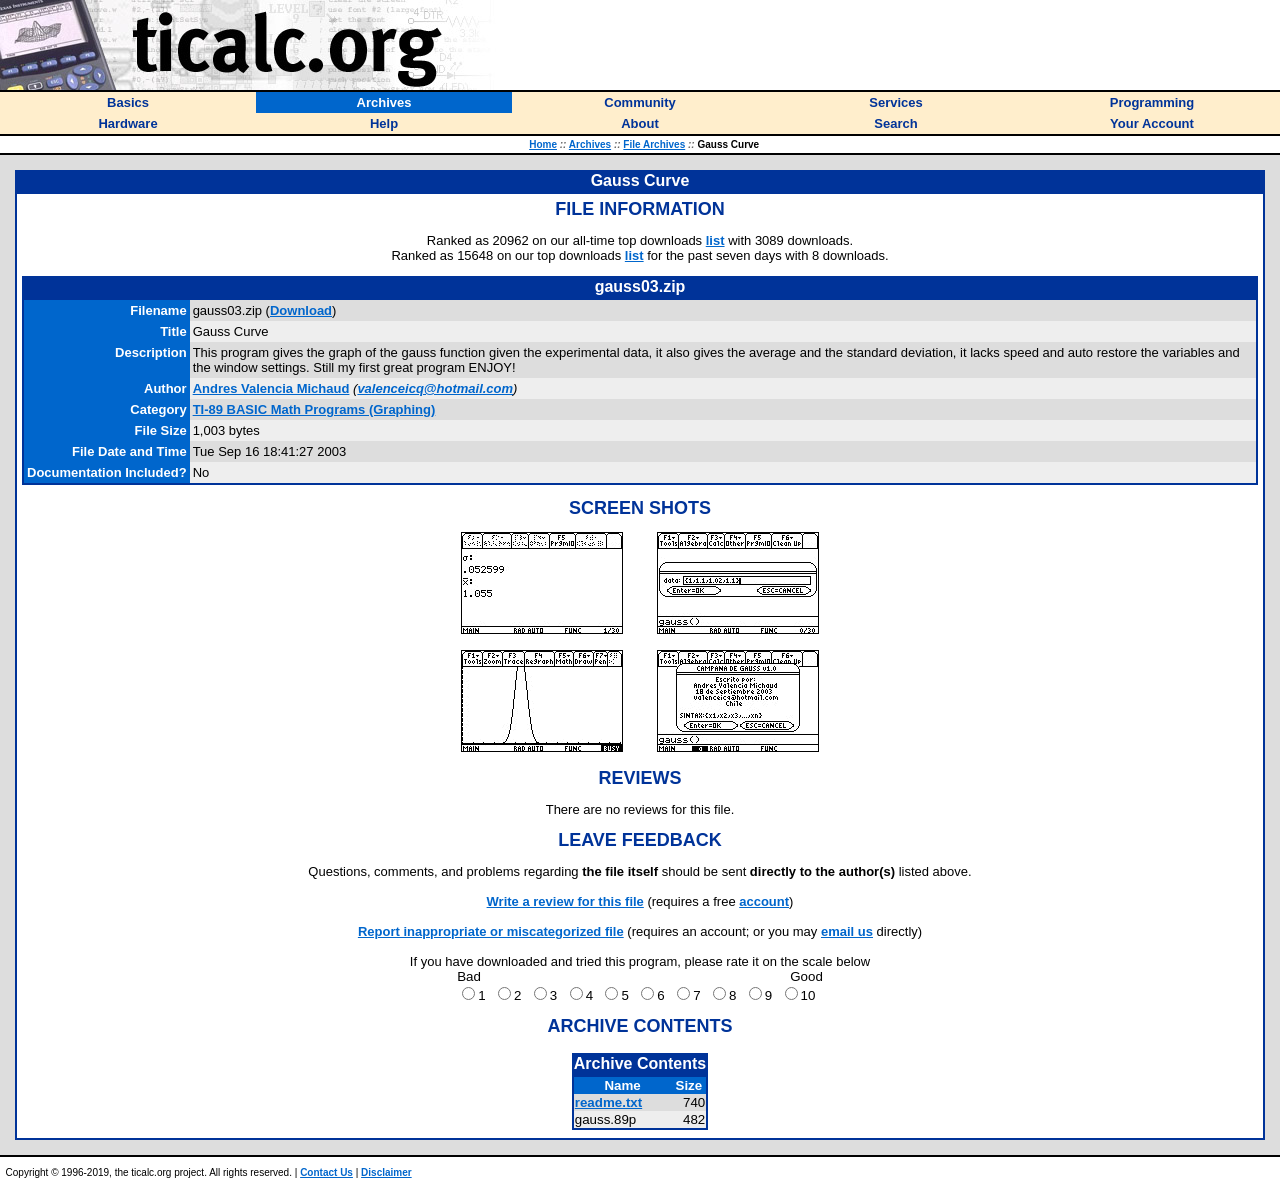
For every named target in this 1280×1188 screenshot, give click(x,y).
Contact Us (326, 1172)
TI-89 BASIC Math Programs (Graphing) (314, 409)
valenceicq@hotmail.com (435, 388)
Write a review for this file (565, 901)
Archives (590, 144)
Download (301, 310)
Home (543, 144)
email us (847, 931)
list (715, 240)
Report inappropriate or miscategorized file (491, 931)
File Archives (654, 144)
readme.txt (608, 1102)
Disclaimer (386, 1172)
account (764, 901)
